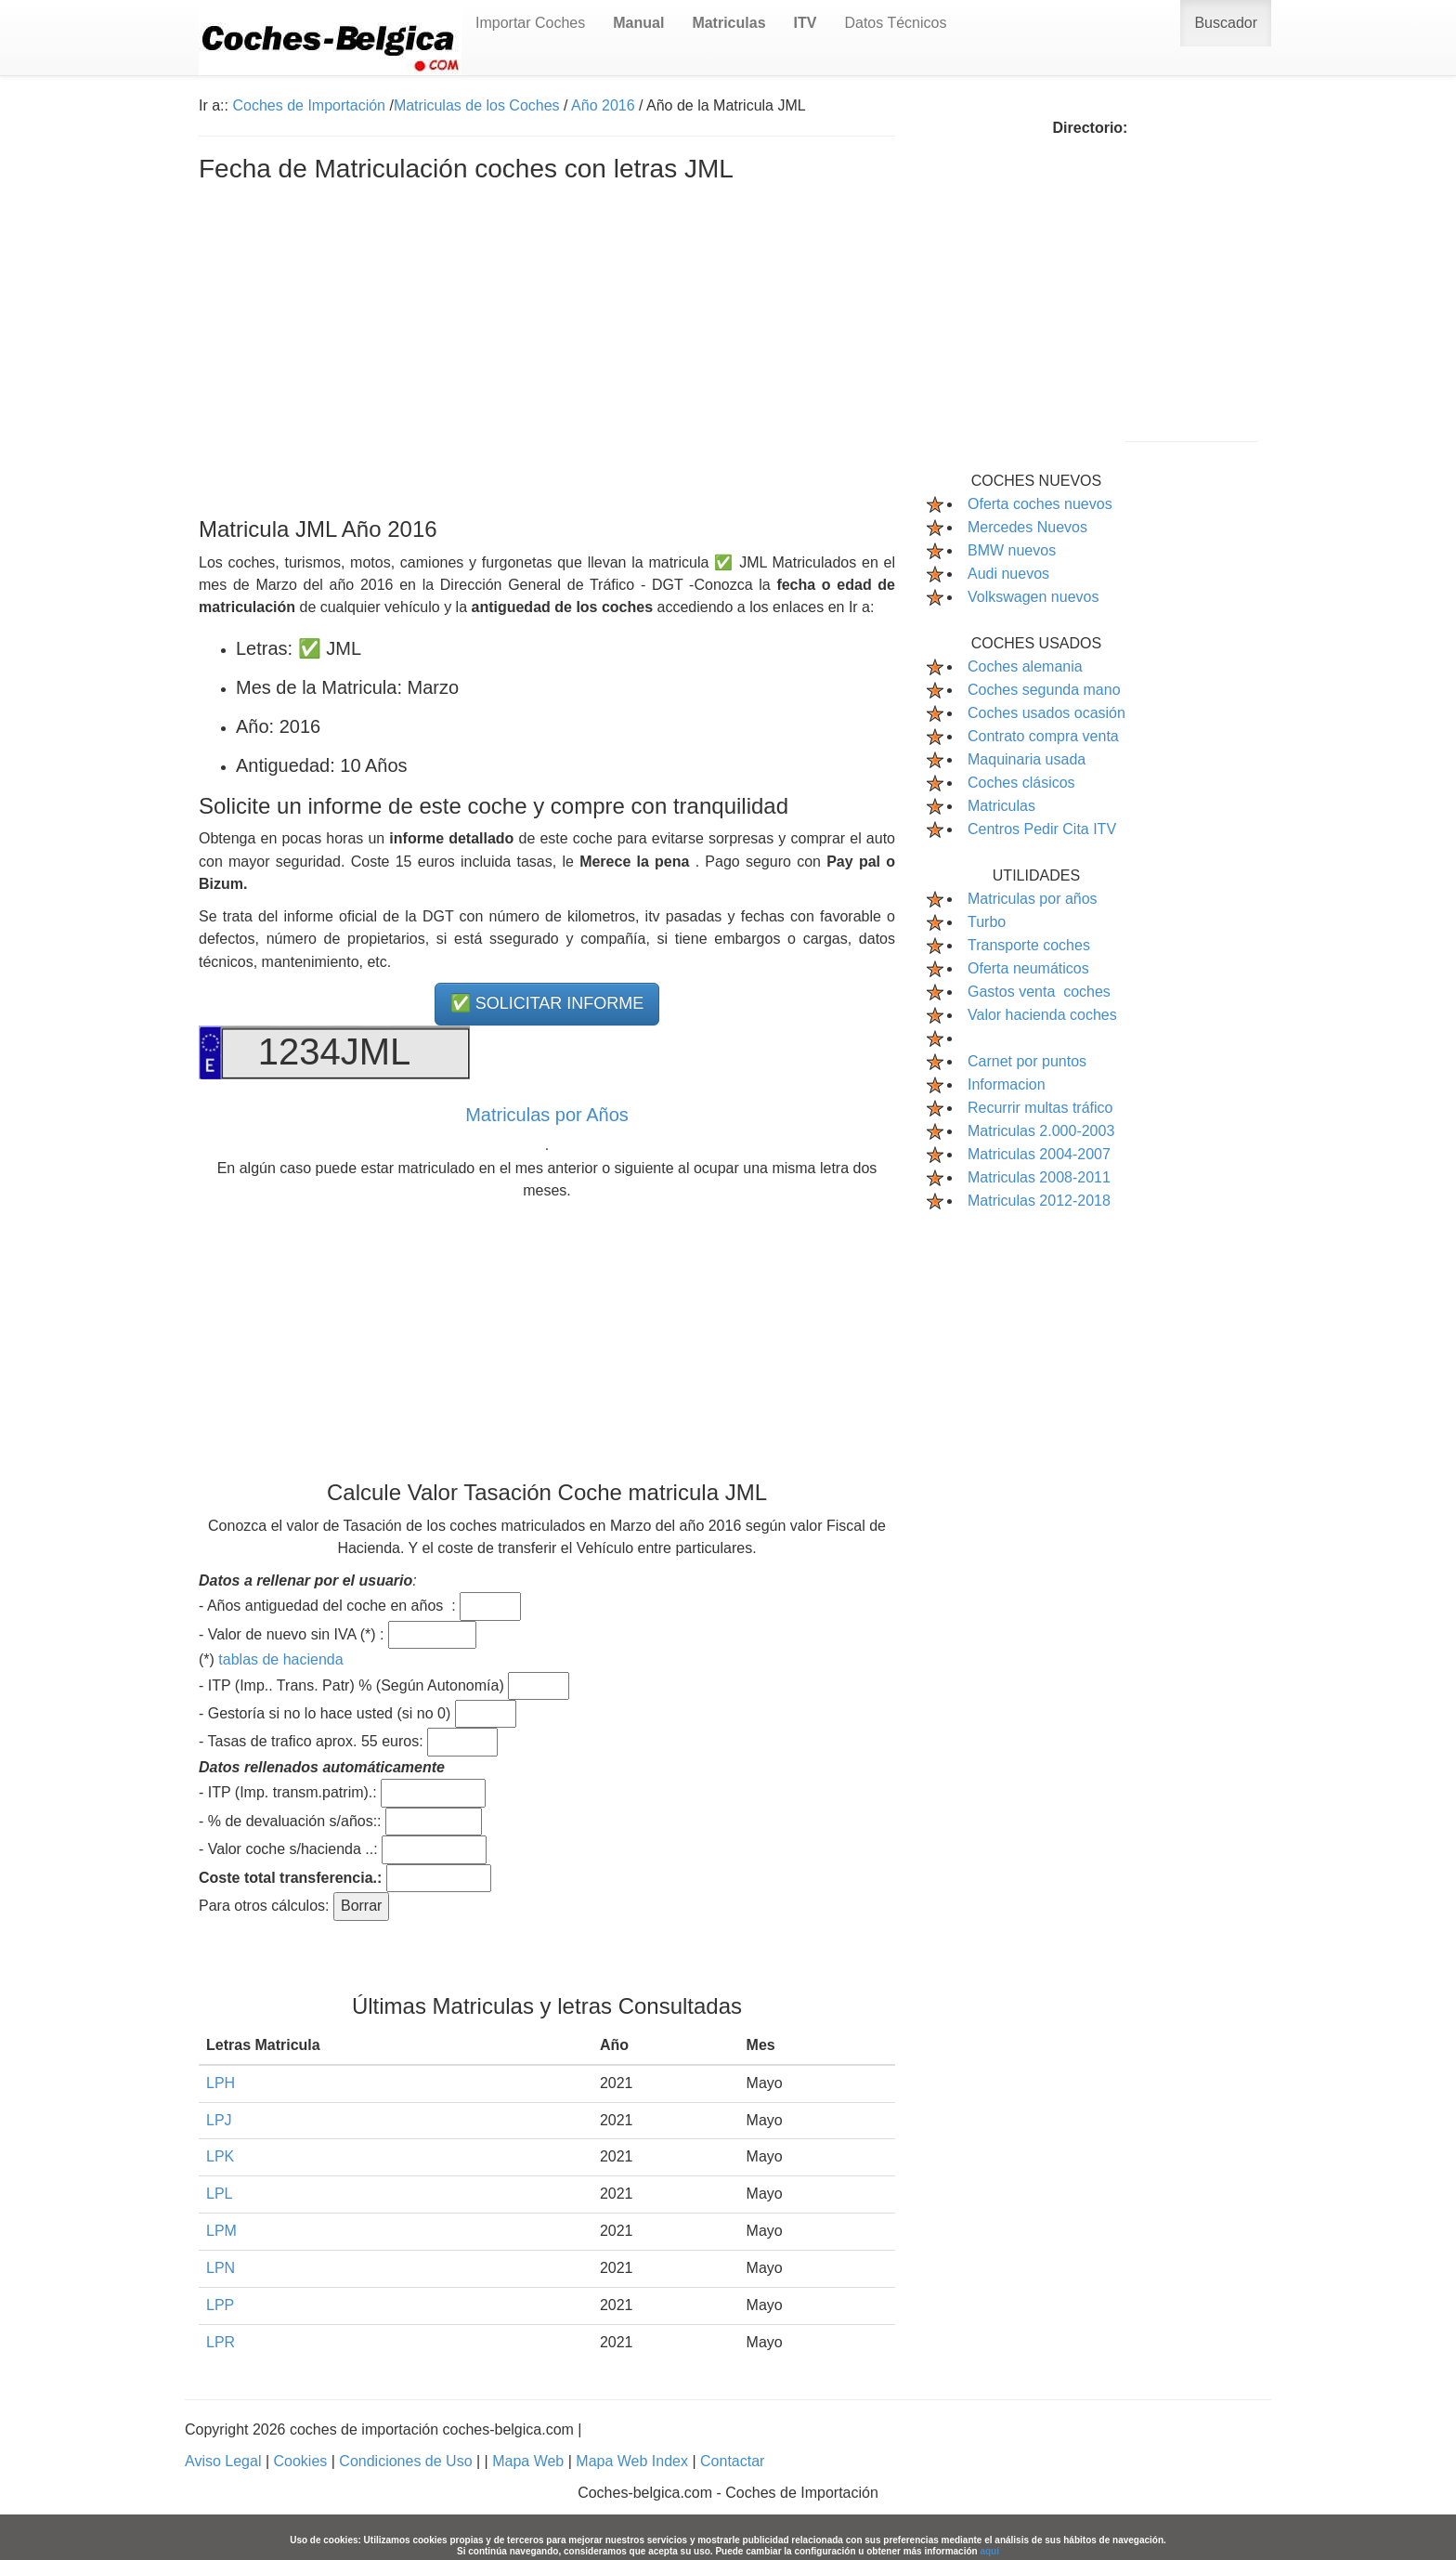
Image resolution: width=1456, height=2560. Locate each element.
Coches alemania (1025, 666)
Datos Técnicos (895, 23)
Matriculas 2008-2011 (1039, 1177)
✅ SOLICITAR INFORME (547, 1003)
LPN (220, 2268)
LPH (220, 2083)
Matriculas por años (1033, 899)
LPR (220, 2342)
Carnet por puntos (1027, 1061)
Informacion (1007, 1084)
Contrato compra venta (1043, 736)
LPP (220, 2305)
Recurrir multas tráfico (1040, 1108)
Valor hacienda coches (1042, 1015)
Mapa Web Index (634, 2461)
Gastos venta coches (1039, 991)
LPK (220, 2156)
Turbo (987, 922)
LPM (221, 2231)
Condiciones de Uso (407, 2461)
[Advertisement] (547, 346)
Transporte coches (1029, 945)
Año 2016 (603, 105)
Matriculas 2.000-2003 (1041, 1131)
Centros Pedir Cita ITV (1042, 829)
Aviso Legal (225, 2461)
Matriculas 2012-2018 (1039, 1200)
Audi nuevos (1008, 573)
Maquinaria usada (1027, 759)
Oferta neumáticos (1028, 968)
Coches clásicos (1021, 782)
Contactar (732, 2461)
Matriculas (1001, 806)
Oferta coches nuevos (1040, 504)
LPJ (219, 2120)
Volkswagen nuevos (1033, 597)
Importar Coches (530, 23)
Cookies (302, 2461)
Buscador (1225, 23)
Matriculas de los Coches (477, 105)
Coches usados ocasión (1046, 713)
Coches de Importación (308, 105)
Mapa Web (530, 2461)
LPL (219, 2193)
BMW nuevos (1012, 550)
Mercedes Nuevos (1027, 527)
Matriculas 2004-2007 (1039, 1154)
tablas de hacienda (280, 1659)
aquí (989, 2551)
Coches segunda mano (1044, 690)
